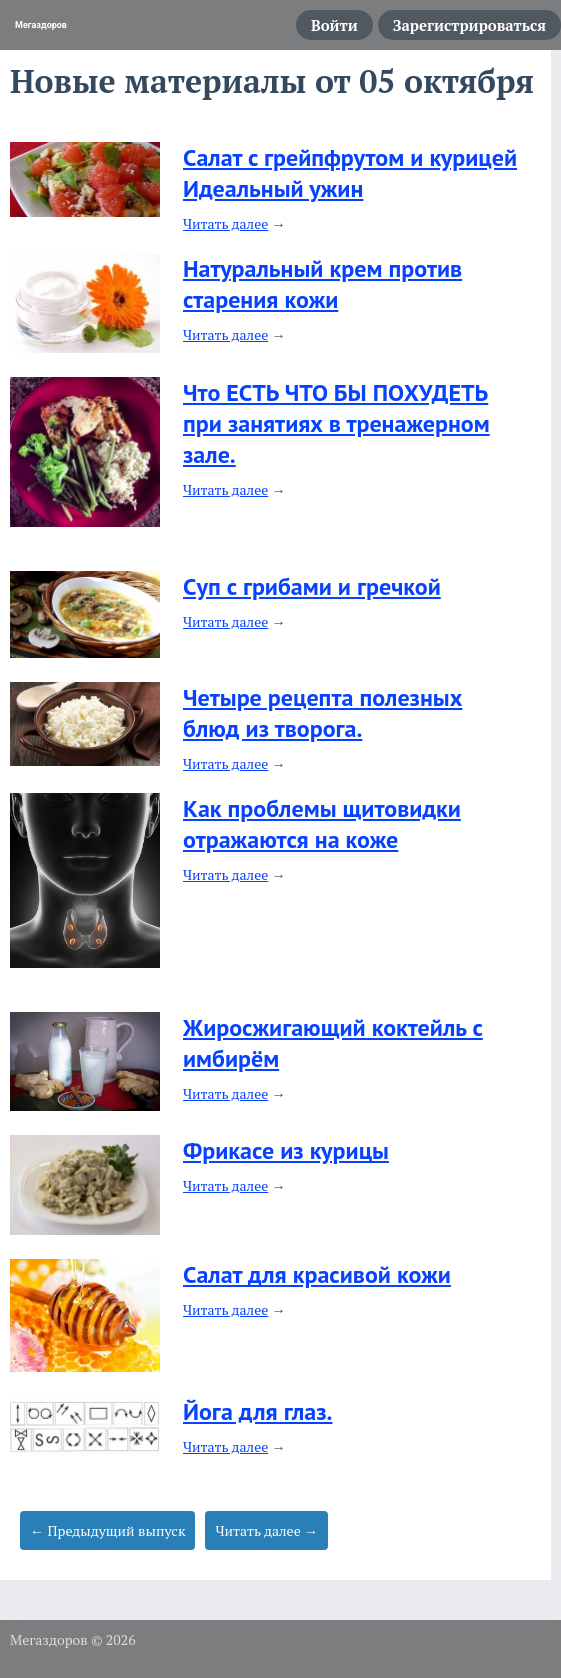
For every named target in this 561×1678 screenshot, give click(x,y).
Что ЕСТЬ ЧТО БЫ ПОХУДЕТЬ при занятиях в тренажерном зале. (336, 423)
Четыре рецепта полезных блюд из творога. (322, 713)
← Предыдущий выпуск (107, 1530)
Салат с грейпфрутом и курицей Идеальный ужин (350, 173)
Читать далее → (266, 1530)
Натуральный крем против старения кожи (322, 284)
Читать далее (225, 223)
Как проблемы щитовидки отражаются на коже (322, 824)
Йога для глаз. (257, 1411)
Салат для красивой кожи (317, 1274)
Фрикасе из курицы (286, 1150)
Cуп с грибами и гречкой (312, 586)
